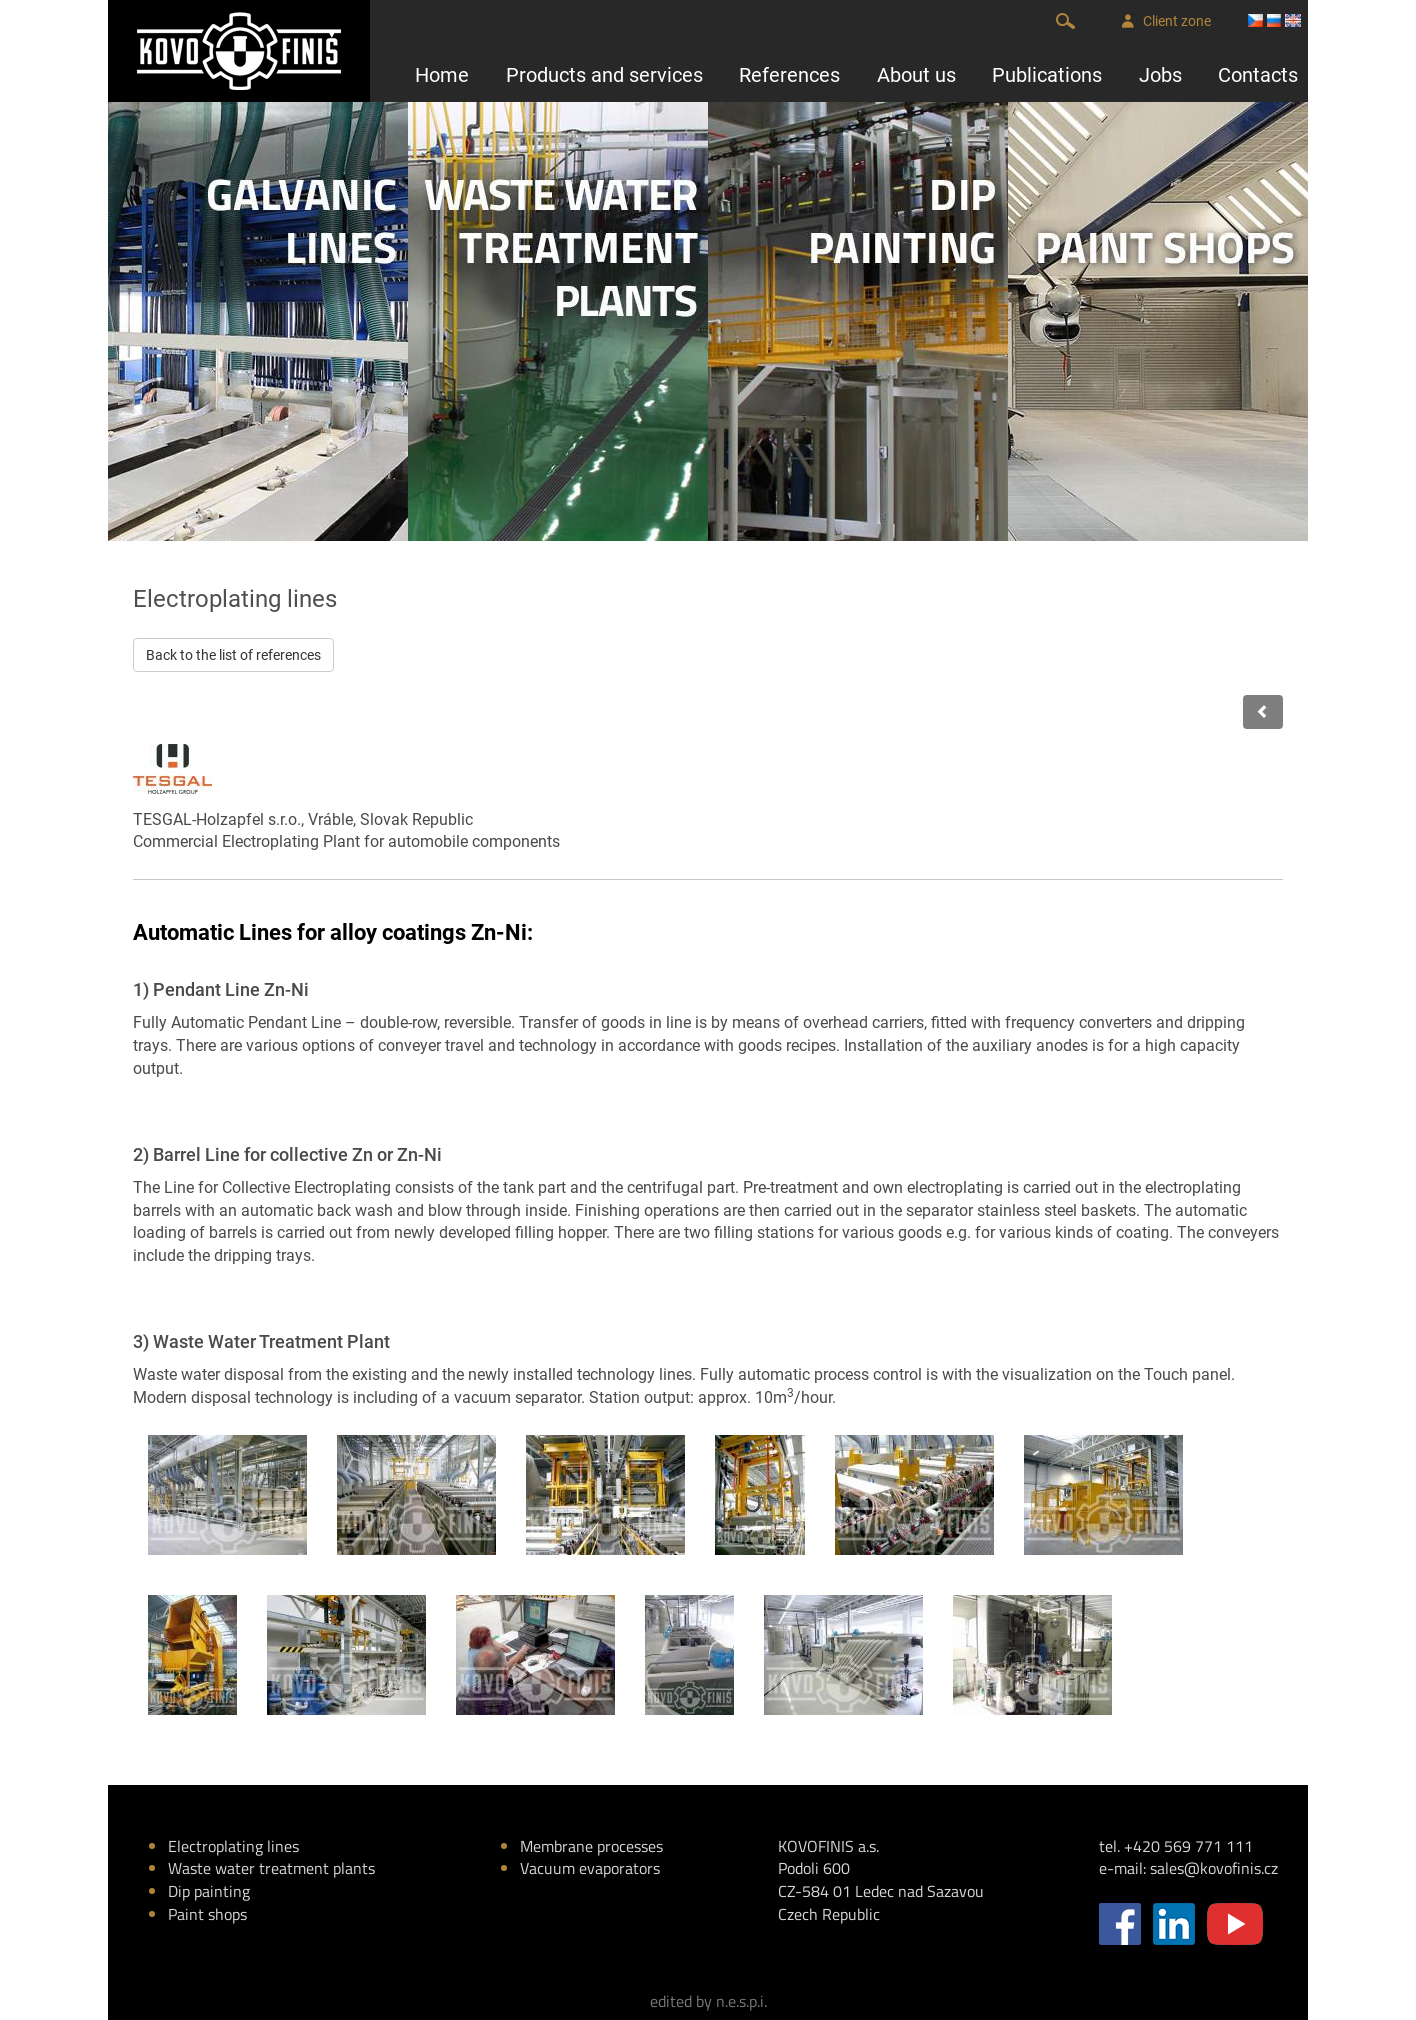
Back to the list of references (233, 655)
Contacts (1258, 75)
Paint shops (207, 1914)
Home (442, 75)
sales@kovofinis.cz (1214, 1868)
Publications (1047, 75)
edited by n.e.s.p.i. (708, 2001)
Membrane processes (591, 1846)
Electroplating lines (233, 1846)
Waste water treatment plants (271, 1868)
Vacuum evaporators (590, 1868)
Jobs (1160, 75)
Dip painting (209, 1891)
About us (916, 75)
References (789, 75)
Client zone (1166, 21)
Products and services (604, 75)
